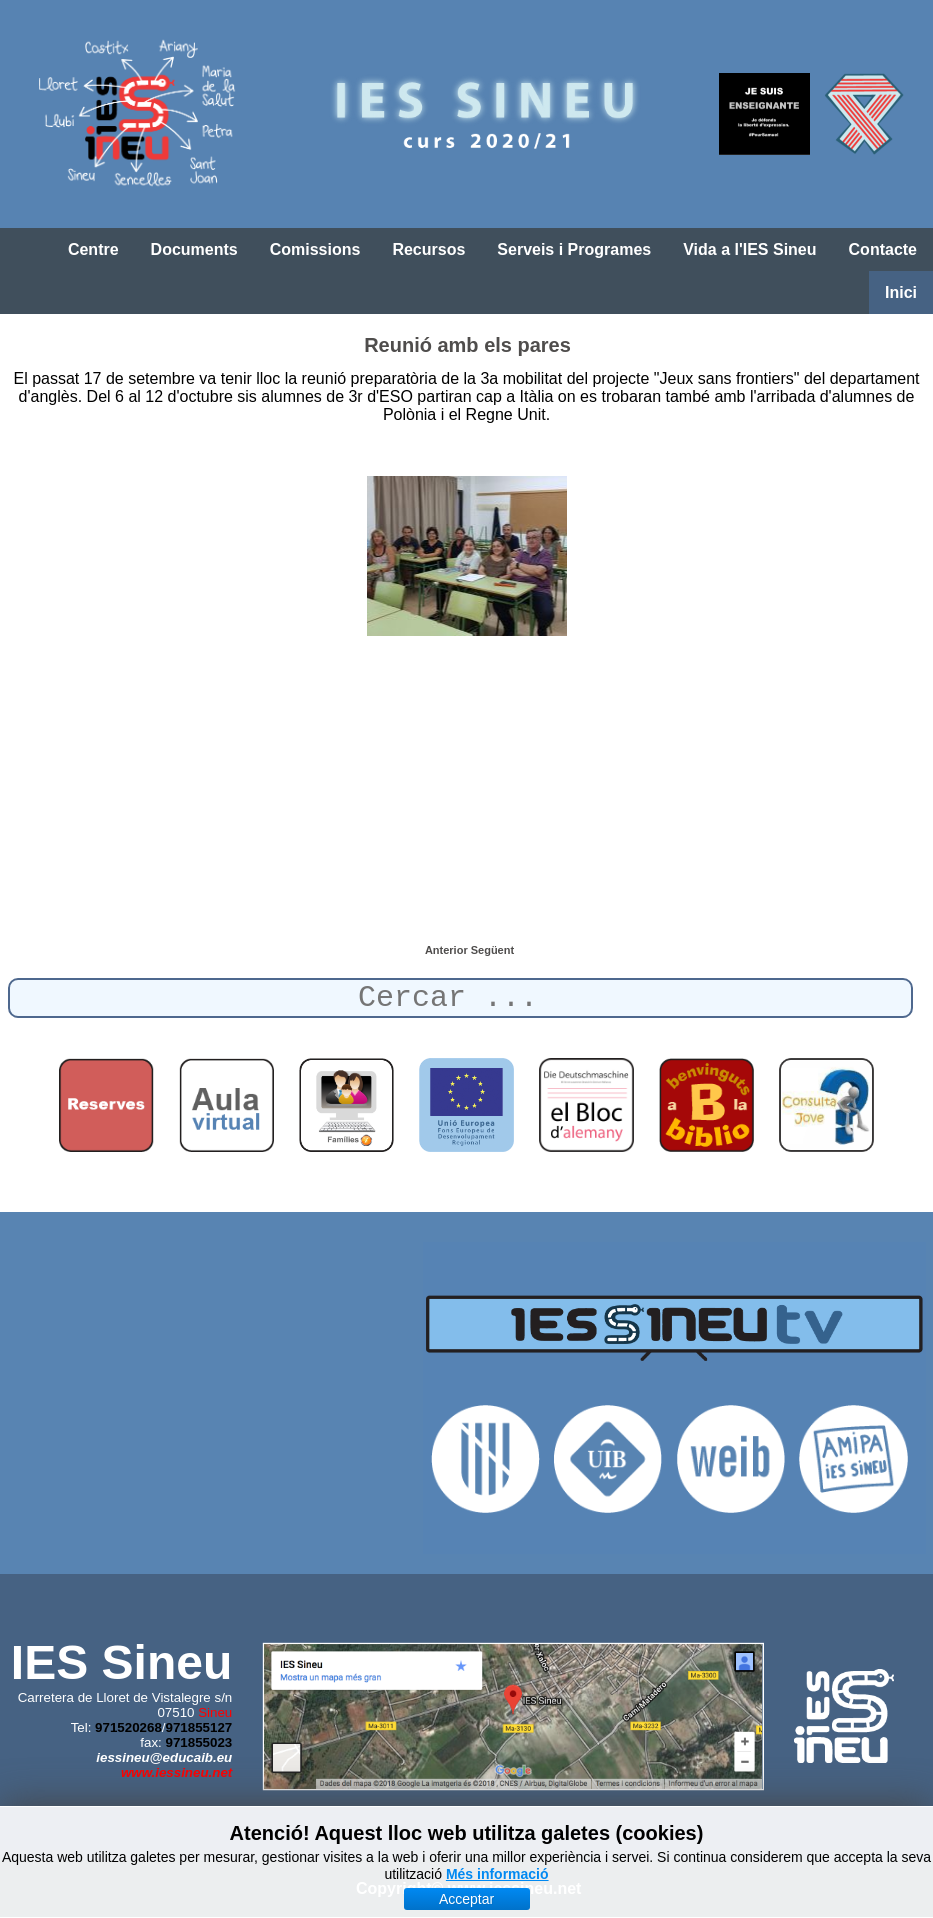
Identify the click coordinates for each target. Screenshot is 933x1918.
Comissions (315, 249)
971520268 (128, 1727)
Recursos (428, 249)
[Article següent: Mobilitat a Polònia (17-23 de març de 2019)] (492, 950)
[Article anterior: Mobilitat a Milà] (448, 950)
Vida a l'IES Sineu (749, 249)
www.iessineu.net (176, 1772)
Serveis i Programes (574, 249)
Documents (194, 249)
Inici (901, 292)
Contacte (883, 249)
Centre (93, 249)
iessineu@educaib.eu (164, 1757)
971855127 (199, 1727)
